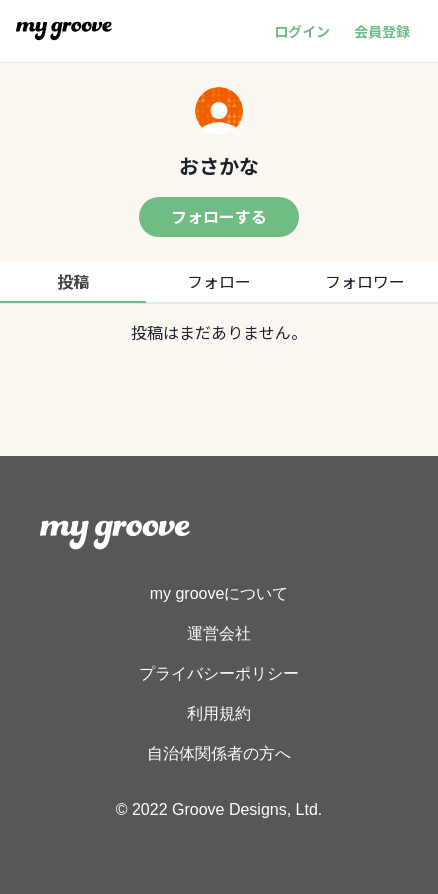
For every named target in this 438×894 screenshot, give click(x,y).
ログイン (302, 31)
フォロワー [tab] (365, 281)
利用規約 (219, 713)
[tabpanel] (219, 332)
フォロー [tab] (219, 281)
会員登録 (382, 31)
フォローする (219, 216)
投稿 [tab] (73, 281)
